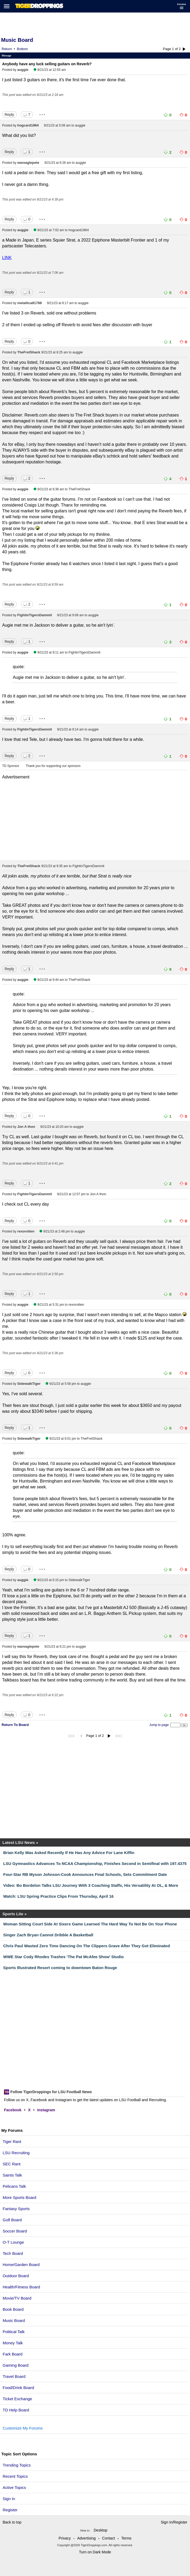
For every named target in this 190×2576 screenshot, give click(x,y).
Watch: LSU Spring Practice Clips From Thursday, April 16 (58, 1896)
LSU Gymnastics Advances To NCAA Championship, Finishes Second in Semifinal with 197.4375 (95, 1863)
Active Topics (14, 2487)
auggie (23, 70)
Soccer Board (15, 2231)
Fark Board (12, 2354)
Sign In (9, 2498)
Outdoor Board (16, 2275)
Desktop (100, 2530)
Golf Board (12, 2220)
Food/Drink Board (18, 2387)
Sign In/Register (174, 2522)
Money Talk (13, 2343)
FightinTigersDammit (34, 615)
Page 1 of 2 (172, 49)
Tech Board (13, 2253)
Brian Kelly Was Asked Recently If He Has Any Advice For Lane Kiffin (68, 1852)
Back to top (12, 2522)
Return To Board (15, 1725)
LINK (7, 257)
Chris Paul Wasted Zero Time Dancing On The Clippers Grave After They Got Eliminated (86, 1946)
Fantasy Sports (16, 2208)
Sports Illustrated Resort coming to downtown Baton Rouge (60, 1967)
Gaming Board (16, 2365)
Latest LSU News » (20, 1842)
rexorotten (25, 1231)
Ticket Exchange (17, 2399)
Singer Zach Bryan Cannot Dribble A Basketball (48, 1935)
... (42, 112)
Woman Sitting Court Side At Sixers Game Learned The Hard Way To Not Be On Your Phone (90, 1924)
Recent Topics (15, 2476)
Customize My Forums (23, 2428)
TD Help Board (16, 2410)
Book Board (13, 2309)
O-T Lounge (13, 2242)
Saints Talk (12, 2175)
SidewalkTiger (29, 1384)
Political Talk (14, 2331)
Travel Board (14, 2376)
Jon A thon (26, 1127)
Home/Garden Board (21, 2264)
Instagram (46, 2110)
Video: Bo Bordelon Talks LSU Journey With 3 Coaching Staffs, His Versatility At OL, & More (90, 1885)
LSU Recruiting (16, 2152)
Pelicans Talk (14, 2186)
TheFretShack (28, 352)
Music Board (14, 2320)
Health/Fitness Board (21, 2287)
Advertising (86, 2538)
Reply (9, 114)
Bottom (22, 49)
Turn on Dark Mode (95, 2552)
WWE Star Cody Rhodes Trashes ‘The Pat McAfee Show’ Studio (63, 1956)
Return (7, 49)
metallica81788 (29, 303)
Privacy (64, 2538)
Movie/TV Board (17, 2298)
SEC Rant (12, 2164)
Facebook (12, 2110)
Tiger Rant (12, 2141)
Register (11, 2510)
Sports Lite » (14, 1914)
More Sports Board (19, 2197)
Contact (108, 2538)
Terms (126, 2538)
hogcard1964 (28, 125)
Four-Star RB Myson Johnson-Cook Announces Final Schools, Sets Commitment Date (85, 1874)
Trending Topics (17, 2465)
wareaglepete (28, 163)
